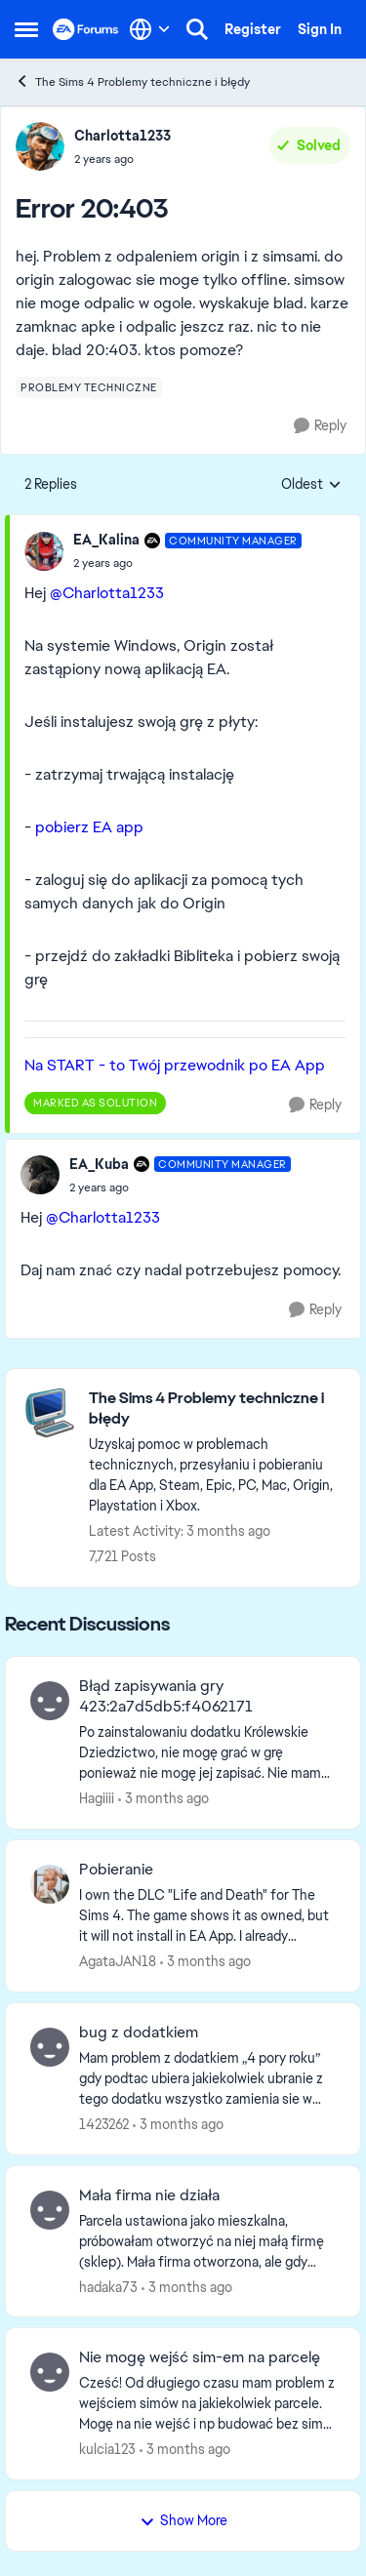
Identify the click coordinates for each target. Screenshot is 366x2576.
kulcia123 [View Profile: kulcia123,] (107, 2449)
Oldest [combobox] (311, 485)
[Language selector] (150, 29)
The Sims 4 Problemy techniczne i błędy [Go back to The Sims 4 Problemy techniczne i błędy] (132, 81)
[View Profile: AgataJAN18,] (49, 1884)
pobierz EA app (89, 827)
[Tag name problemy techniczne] (89, 387)
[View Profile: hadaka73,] (49, 2210)
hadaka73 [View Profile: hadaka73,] (108, 2286)
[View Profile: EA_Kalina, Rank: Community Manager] (43, 551)
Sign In (320, 29)
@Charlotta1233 (107, 593)
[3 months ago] (163, 1799)
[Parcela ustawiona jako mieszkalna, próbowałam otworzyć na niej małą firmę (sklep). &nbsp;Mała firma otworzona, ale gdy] (207, 2241)
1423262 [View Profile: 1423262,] (104, 2124)
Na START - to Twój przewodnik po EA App (174, 1065)
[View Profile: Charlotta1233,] (40, 146)
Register (252, 29)
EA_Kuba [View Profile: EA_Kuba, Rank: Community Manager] (99, 1164)
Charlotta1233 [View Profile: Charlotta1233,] (122, 135)
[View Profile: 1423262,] (49, 2047)
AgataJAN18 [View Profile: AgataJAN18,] (117, 1961)
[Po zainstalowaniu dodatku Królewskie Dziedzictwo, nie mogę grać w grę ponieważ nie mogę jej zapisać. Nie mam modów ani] (207, 1753)
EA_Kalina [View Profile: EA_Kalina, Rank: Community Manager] (106, 539)
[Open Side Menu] (26, 29)
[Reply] (320, 426)
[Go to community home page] (86, 29)
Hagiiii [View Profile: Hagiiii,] (96, 1798)
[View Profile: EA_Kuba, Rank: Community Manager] (40, 1174)
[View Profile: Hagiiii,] (49, 1700)
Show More (183, 2520)
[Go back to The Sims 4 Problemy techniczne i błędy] (215, 1409)
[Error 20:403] (187, 563)
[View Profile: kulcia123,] (49, 2372)
